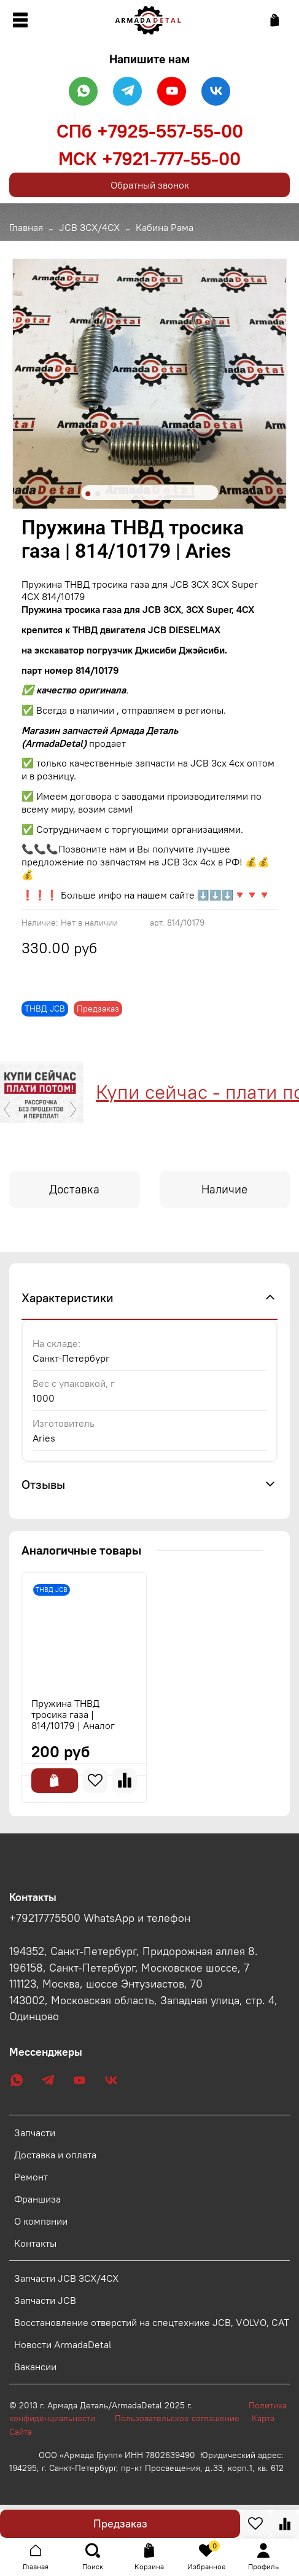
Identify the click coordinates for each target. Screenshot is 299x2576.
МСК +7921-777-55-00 (149, 158)
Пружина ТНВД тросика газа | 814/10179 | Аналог (73, 1713)
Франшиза (37, 2199)
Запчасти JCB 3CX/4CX (66, 2278)
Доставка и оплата (55, 2155)
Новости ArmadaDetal (63, 2344)
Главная (26, 227)
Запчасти (34, 2132)
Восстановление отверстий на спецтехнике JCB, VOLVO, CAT (151, 2322)
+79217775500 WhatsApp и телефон (99, 1918)
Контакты (35, 2243)
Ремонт (31, 2177)
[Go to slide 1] (87, 493)
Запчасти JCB (45, 2300)
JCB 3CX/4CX (89, 227)
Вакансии (35, 2366)
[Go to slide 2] (97, 493)
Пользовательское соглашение (183, 2418)
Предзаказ (120, 2523)
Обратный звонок (150, 185)
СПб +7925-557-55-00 (149, 130)
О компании (41, 2221)
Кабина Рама (164, 227)
